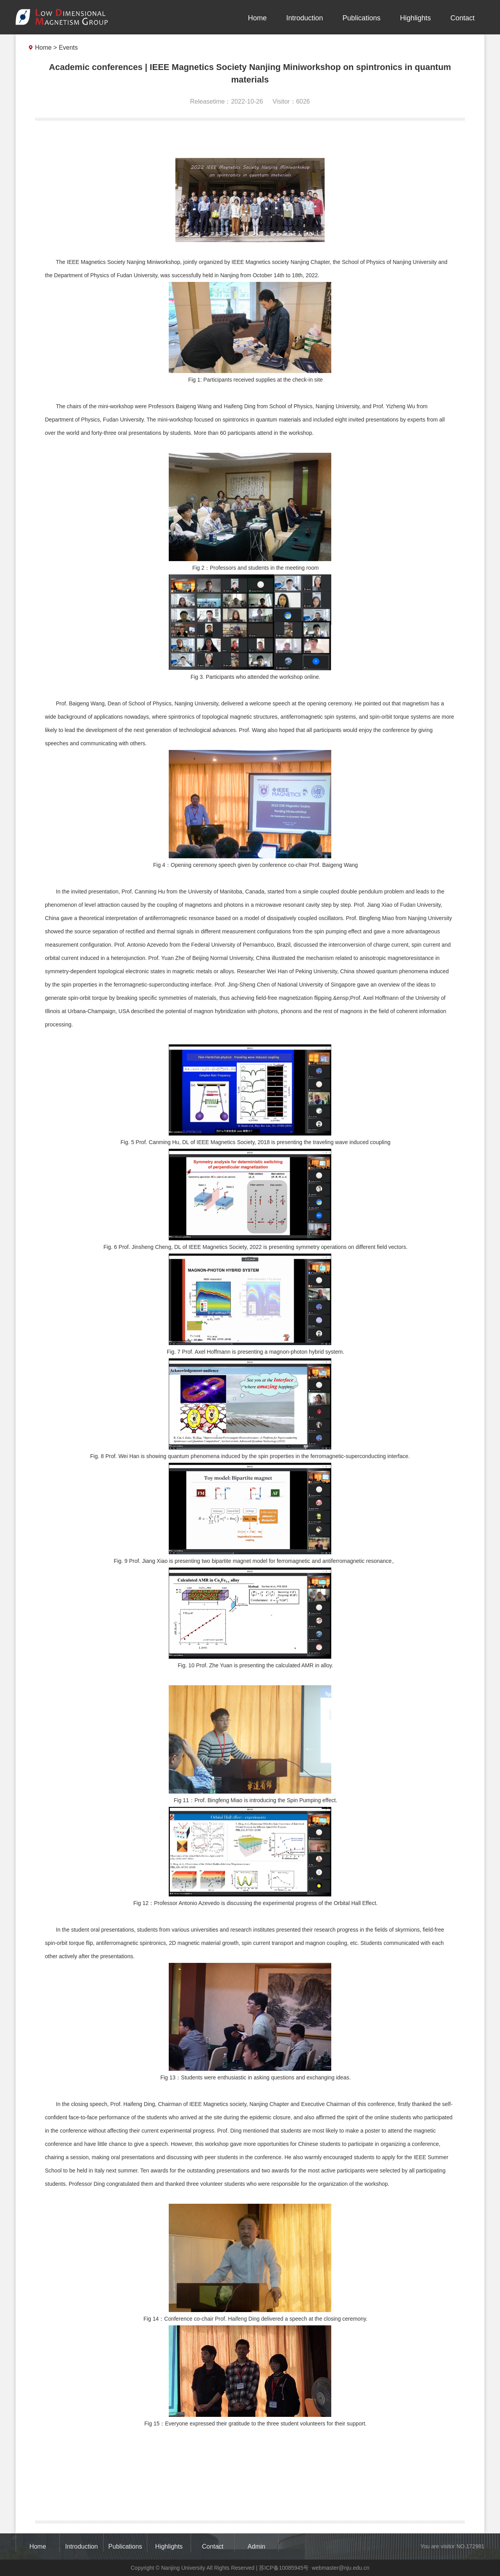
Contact (462, 18)
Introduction (304, 18)
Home (257, 18)
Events (68, 47)
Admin (256, 2546)
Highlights (415, 18)
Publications (361, 18)
